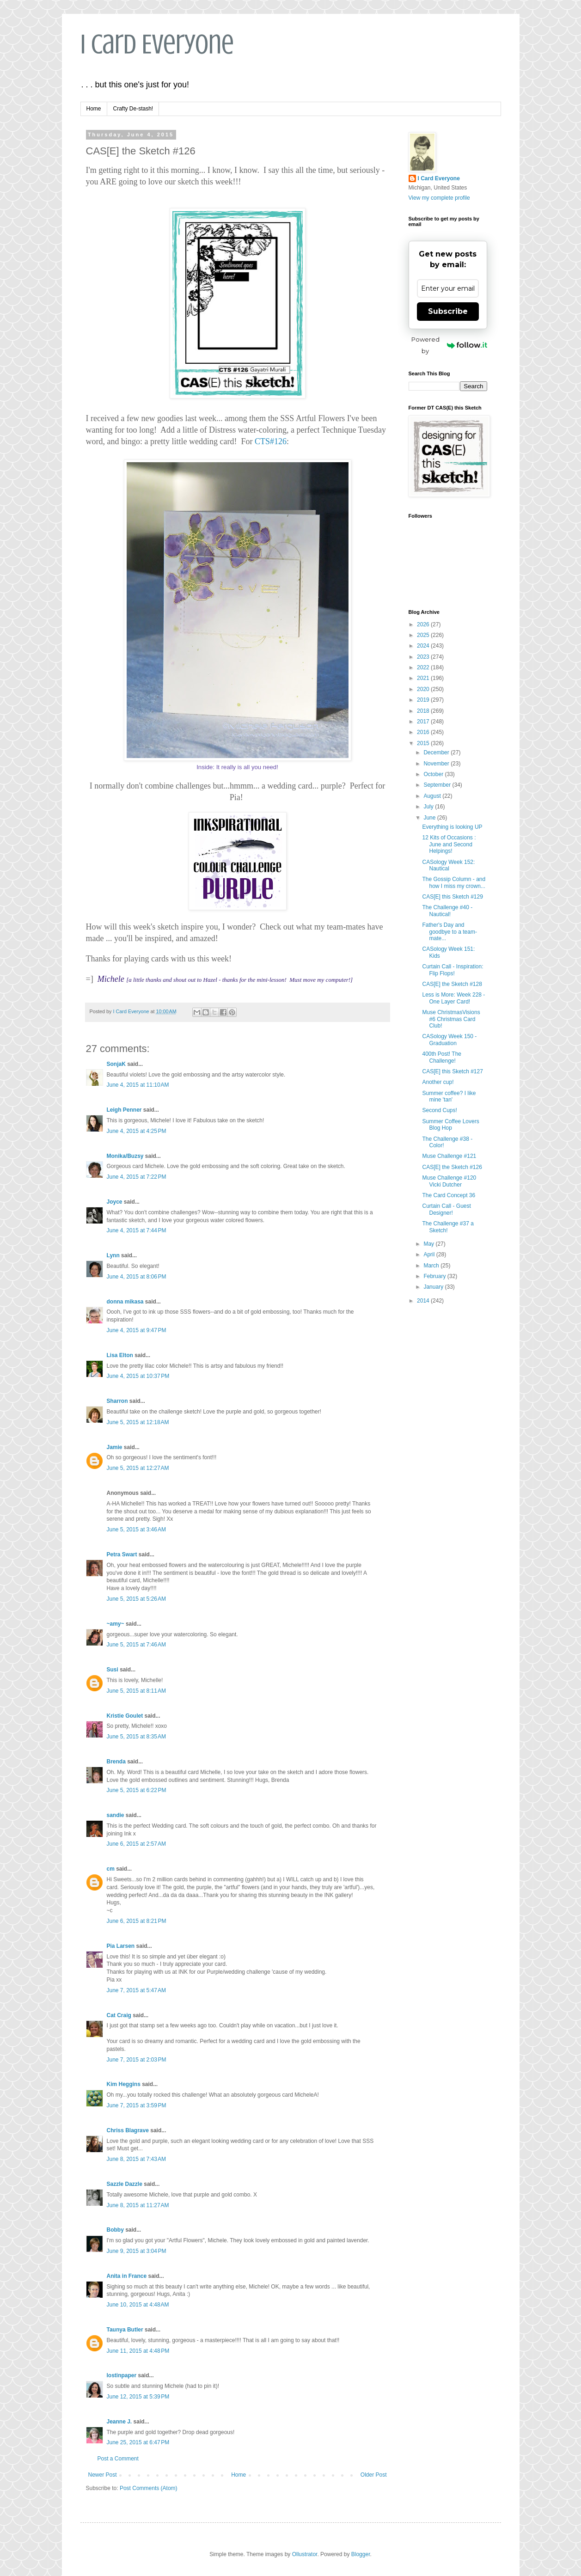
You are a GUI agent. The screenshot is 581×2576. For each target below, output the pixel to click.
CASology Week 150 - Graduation (449, 1039)
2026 (424, 624)
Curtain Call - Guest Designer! (446, 1209)
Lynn (113, 1255)
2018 (424, 711)
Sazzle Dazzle (124, 2184)
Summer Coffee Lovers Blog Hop (450, 1124)
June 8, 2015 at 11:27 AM (138, 2205)
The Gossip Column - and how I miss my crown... (453, 882)
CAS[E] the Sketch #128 (452, 984)
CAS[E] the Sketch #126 (452, 1167)
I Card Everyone (157, 44)
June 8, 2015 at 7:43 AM (136, 2159)
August (432, 796)
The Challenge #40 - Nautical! (447, 910)
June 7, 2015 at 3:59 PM (136, 2105)
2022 (424, 667)
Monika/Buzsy (125, 1156)
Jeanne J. (120, 2421)
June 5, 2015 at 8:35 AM (136, 1736)
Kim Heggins (124, 2084)
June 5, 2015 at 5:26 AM (136, 1599)
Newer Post (102, 2475)
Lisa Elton (120, 1355)
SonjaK (116, 1064)
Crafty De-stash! (133, 108)
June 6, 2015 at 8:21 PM (136, 1921)
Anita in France (127, 2276)
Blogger (360, 2554)
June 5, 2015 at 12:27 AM (138, 1468)
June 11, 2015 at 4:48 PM (138, 2351)
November (437, 763)
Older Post (374, 2475)
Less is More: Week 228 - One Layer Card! (453, 997)
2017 (424, 721)
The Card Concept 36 (448, 1195)
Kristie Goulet (125, 1716)
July (429, 806)
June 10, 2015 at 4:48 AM (138, 2304)
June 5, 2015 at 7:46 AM (136, 1644)
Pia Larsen (121, 1946)
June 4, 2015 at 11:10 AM (138, 1085)
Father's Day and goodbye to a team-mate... (449, 932)
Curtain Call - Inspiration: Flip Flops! (452, 969)
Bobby (115, 2230)
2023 (424, 657)
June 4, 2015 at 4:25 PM (136, 1131)
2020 (424, 689)
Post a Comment (118, 2458)
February (435, 1276)
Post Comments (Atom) (148, 2488)
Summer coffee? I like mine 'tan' (449, 1096)
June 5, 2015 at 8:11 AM (136, 1691)
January (434, 1287)
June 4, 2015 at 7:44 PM (136, 1230)
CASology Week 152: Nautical (448, 865)
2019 (424, 700)
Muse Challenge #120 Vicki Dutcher (449, 1181)
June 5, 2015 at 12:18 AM (138, 1422)
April (429, 1254)
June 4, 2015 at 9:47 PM (136, 1330)
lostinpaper (122, 2375)
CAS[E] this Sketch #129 (452, 896)
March (431, 1265)
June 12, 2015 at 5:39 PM (138, 2396)
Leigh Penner (124, 1110)
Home (93, 108)
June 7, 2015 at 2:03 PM (136, 2059)
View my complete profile (439, 198)
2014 (424, 1300)
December (437, 752)
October (434, 774)
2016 (424, 732)
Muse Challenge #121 (449, 1156)
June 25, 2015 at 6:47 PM (138, 2442)
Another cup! (437, 1082)
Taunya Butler (125, 2329)
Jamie (114, 1447)
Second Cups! (439, 1110)
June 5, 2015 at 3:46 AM (136, 1529)
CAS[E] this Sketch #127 (452, 1071)
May (429, 1244)
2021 (424, 678)
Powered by (449, 345)
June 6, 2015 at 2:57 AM (136, 1844)
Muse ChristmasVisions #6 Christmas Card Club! (451, 1019)
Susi (112, 1669)
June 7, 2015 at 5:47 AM (136, 1990)
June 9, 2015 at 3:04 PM (136, 2251)
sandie (115, 1815)
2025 (424, 635)
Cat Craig (119, 2015)
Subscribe (448, 311)
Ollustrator (305, 2554)
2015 (424, 743)
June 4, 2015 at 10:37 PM (138, 1376)
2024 (424, 645)
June (430, 817)
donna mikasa (125, 1301)
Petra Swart (122, 1554)
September (437, 785)
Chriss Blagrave (128, 2130)
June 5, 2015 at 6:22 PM (136, 1790)
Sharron (117, 1401)
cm (111, 1869)
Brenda (116, 1761)
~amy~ (115, 1624)
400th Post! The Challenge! (441, 1057)
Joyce (114, 1202)
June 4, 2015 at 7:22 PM (136, 1177)
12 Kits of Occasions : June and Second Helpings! (449, 844)
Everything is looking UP (452, 827)
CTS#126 (271, 441)
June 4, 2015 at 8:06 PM (136, 1276)
